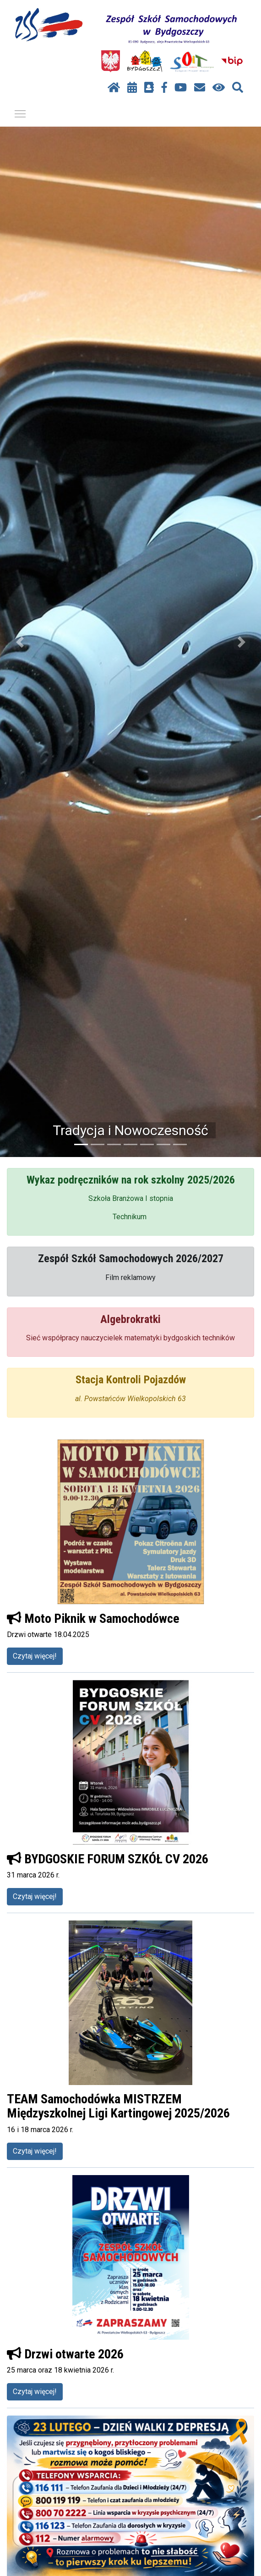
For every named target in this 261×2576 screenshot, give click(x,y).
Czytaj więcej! (35, 1656)
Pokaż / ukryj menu (21, 112)
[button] (19, 642)
